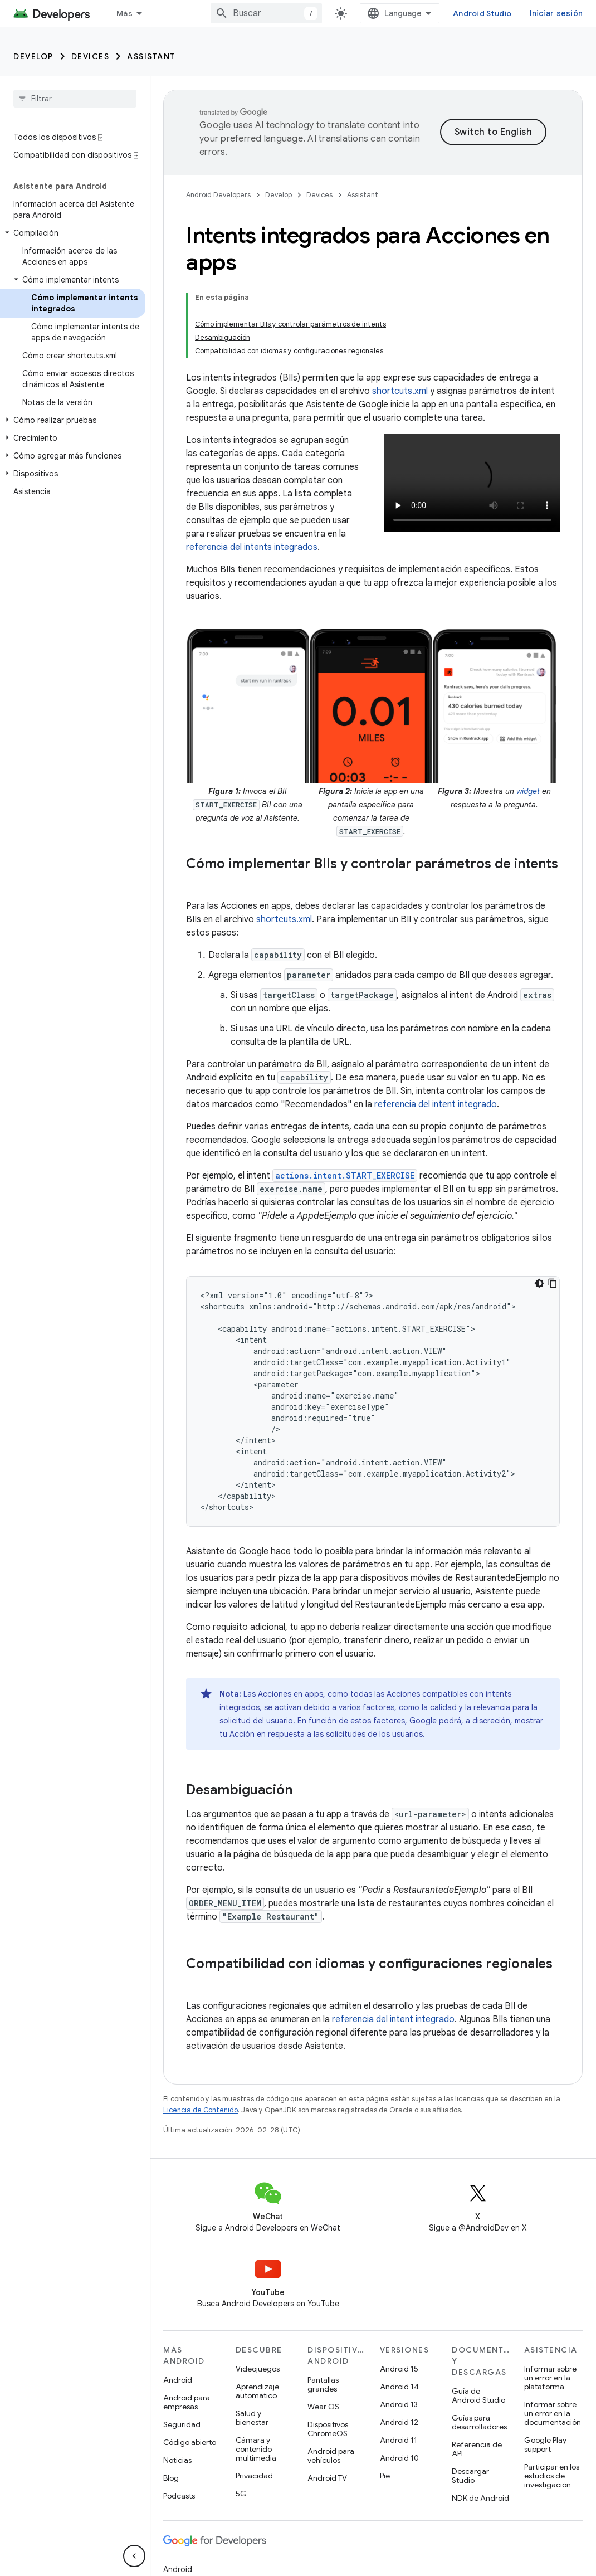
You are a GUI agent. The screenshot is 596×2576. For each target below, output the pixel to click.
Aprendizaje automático (257, 2313)
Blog (171, 2400)
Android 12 (399, 2344)
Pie (385, 2398)
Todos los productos (202, 2563)
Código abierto (189, 2364)
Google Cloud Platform (204, 2545)
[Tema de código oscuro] (539, 1205)
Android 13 (399, 2326)
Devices (90, 56)
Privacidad (254, 2398)
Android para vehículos (330, 2377)
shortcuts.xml (400, 313)
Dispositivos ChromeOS (327, 2350)
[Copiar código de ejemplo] (552, 1205)
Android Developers (218, 194)
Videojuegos (258, 2291)
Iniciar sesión (556, 13)
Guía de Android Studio (478, 2317)
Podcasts (179, 2418)
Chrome (177, 2509)
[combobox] (266, 13)
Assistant (151, 56)
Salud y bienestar (252, 2339)
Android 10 (399, 2380)
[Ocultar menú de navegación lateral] (134, 2556)
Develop (33, 56)
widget (528, 713)
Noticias (177, 2382)
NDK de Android (480, 2420)
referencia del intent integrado (435, 1026)
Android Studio (482, 13)
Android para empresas (186, 2324)
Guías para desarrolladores (479, 2344)
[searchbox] (74, 99)
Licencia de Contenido (200, 2032)
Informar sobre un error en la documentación (552, 2335)
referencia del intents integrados (251, 469)
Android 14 (399, 2309)
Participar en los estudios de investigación (551, 2398)
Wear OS (323, 2329)
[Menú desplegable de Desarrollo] (173, 13)
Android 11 (398, 2362)
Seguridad (182, 2346)
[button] (72, 233)
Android (177, 2302)
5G (241, 2416)
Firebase (178, 2527)
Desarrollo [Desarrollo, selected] (137, 13)
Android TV (327, 2400)
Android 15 (399, 2291)
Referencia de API (477, 2370)
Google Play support (545, 2366)
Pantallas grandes (323, 2306)
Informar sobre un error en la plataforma (550, 2300)
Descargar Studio (470, 2397)
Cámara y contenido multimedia (256, 2371)
